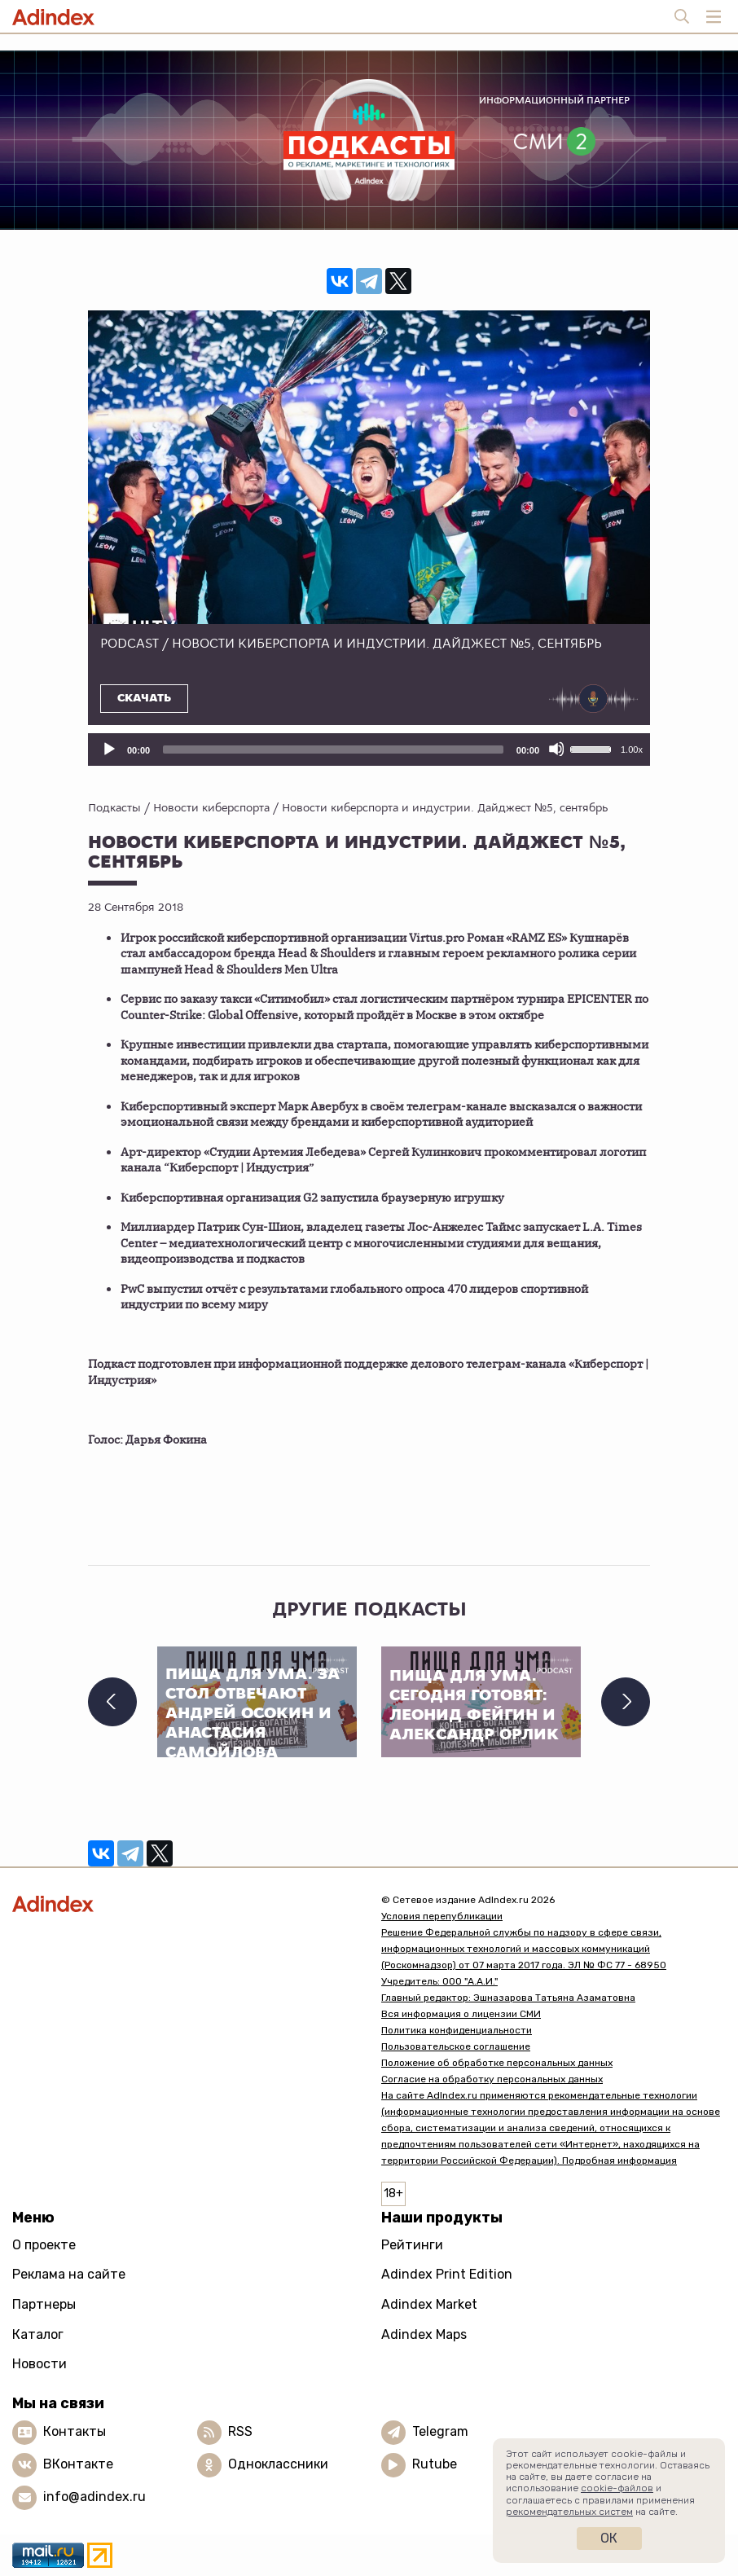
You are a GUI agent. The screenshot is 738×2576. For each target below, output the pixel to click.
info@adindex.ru (94, 2496)
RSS (240, 2431)
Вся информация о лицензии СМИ (461, 2014)
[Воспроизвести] (108, 748)
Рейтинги (412, 2245)
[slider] (333, 749)
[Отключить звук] (556, 748)
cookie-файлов (617, 2488)
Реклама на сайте (68, 2274)
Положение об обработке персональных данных (497, 2062)
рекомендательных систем (569, 2511)
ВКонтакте (78, 2464)
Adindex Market (429, 2304)
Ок (608, 2538)
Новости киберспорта (211, 807)
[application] (369, 749)
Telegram (440, 2431)
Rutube (434, 2464)
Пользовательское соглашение (455, 2046)
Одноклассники (278, 2464)
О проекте (44, 2245)
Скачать (144, 698)
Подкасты (114, 807)
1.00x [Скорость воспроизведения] (632, 749)
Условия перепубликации (442, 1916)
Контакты (74, 2431)
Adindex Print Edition (446, 2274)
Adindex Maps (424, 2334)
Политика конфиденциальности (456, 2030)
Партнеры (44, 2304)
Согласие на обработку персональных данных (492, 2079)
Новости (39, 2364)
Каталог (38, 2334)
